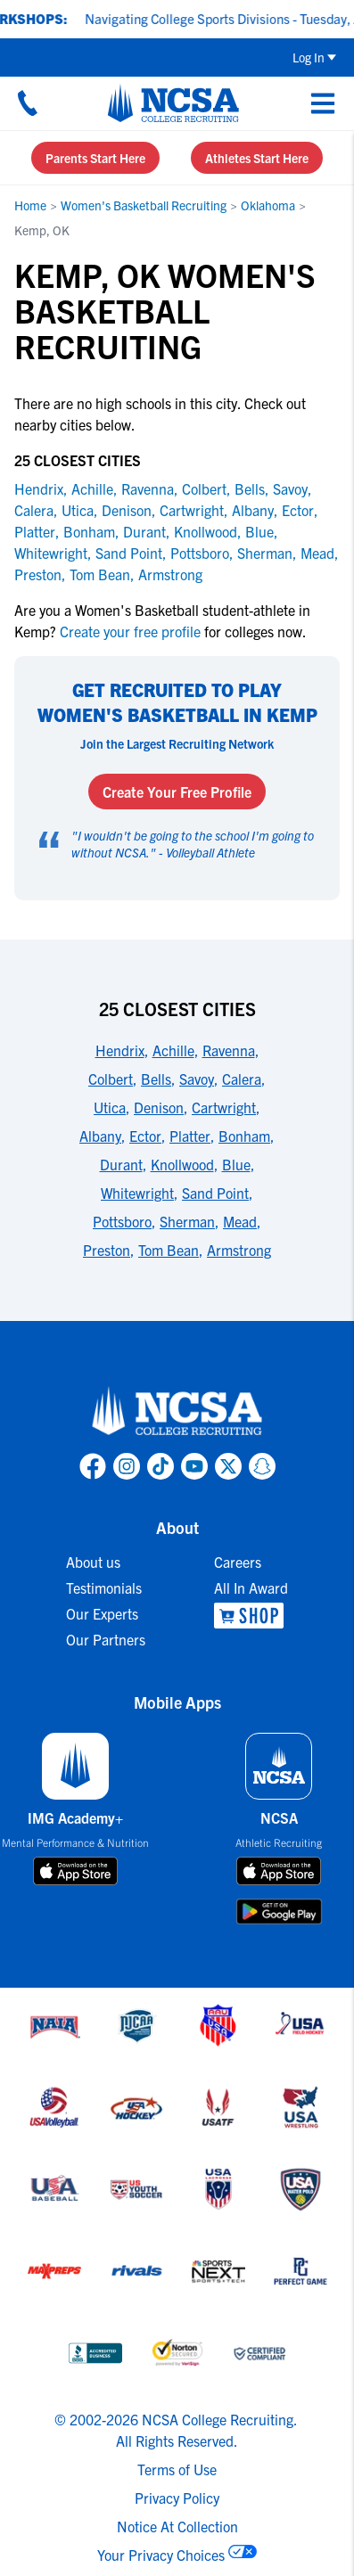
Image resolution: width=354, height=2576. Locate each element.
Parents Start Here (95, 158)
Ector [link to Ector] (298, 510)
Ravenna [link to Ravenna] (147, 488)
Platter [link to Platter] (34, 531)
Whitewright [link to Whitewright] (50, 553)
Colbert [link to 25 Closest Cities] (110, 1078)
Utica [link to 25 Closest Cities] (110, 1107)
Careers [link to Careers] (237, 1562)
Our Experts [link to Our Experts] (102, 1613)
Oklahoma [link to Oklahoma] (268, 205)
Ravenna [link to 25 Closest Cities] (228, 1050)
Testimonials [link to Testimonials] (104, 1587)
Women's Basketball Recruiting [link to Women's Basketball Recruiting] (143, 205)
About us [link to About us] (93, 1562)
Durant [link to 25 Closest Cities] (121, 1164)
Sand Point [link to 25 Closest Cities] (215, 1193)
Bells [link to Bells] (250, 488)
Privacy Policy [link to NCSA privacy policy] (177, 2497)
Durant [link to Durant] (144, 531)
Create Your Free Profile (177, 791)
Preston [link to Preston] (38, 574)
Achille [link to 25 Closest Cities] (173, 1050)
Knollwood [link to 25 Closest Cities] (182, 1164)
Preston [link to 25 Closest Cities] (106, 1250)
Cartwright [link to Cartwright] (192, 510)
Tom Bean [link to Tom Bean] (100, 574)
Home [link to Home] (30, 205)
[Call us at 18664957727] (27, 102)
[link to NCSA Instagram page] (126, 1466)
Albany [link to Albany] (253, 510)
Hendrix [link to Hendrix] (38, 488)
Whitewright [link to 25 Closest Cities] (137, 1193)
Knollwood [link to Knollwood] (205, 531)
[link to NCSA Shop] (251, 1615)
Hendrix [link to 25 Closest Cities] (119, 1050)
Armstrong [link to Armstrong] (170, 574)
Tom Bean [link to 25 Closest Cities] (168, 1250)
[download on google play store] (279, 1911)
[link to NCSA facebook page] (92, 1466)
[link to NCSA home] (177, 1412)
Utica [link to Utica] (78, 510)
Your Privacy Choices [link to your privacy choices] (161, 2555)
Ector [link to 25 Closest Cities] (145, 1135)
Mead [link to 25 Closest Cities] (240, 1221)
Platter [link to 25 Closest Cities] (189, 1135)
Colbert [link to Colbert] (204, 488)
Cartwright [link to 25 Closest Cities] (224, 1107)
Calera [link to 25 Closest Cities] (241, 1078)
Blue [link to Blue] (259, 531)
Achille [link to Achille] (92, 488)
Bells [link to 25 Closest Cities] (156, 1078)
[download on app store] (75, 1871)
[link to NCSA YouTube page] (194, 1466)
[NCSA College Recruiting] (173, 102)
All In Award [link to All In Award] (251, 1587)
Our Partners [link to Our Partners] (105, 1639)
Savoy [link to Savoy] (290, 488)
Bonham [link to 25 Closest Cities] (244, 1135)
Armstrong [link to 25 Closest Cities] (239, 1250)
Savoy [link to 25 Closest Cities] (196, 1078)
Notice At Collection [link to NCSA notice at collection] (177, 2526)
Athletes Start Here (257, 158)
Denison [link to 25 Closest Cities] (159, 1107)
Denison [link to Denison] (127, 510)
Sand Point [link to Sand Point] (128, 553)
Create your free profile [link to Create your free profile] (130, 631)
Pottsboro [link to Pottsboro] (199, 553)
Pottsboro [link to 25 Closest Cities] (122, 1221)
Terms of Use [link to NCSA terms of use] (177, 2469)
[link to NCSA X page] (228, 1466)
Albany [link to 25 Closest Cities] (100, 1135)
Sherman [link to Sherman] (264, 553)
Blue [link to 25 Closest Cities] (236, 1164)
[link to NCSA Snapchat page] (262, 1466)
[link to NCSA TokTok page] (160, 1466)
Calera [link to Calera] (34, 510)
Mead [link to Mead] (317, 553)
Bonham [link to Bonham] (89, 531)
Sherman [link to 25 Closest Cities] (187, 1221)
